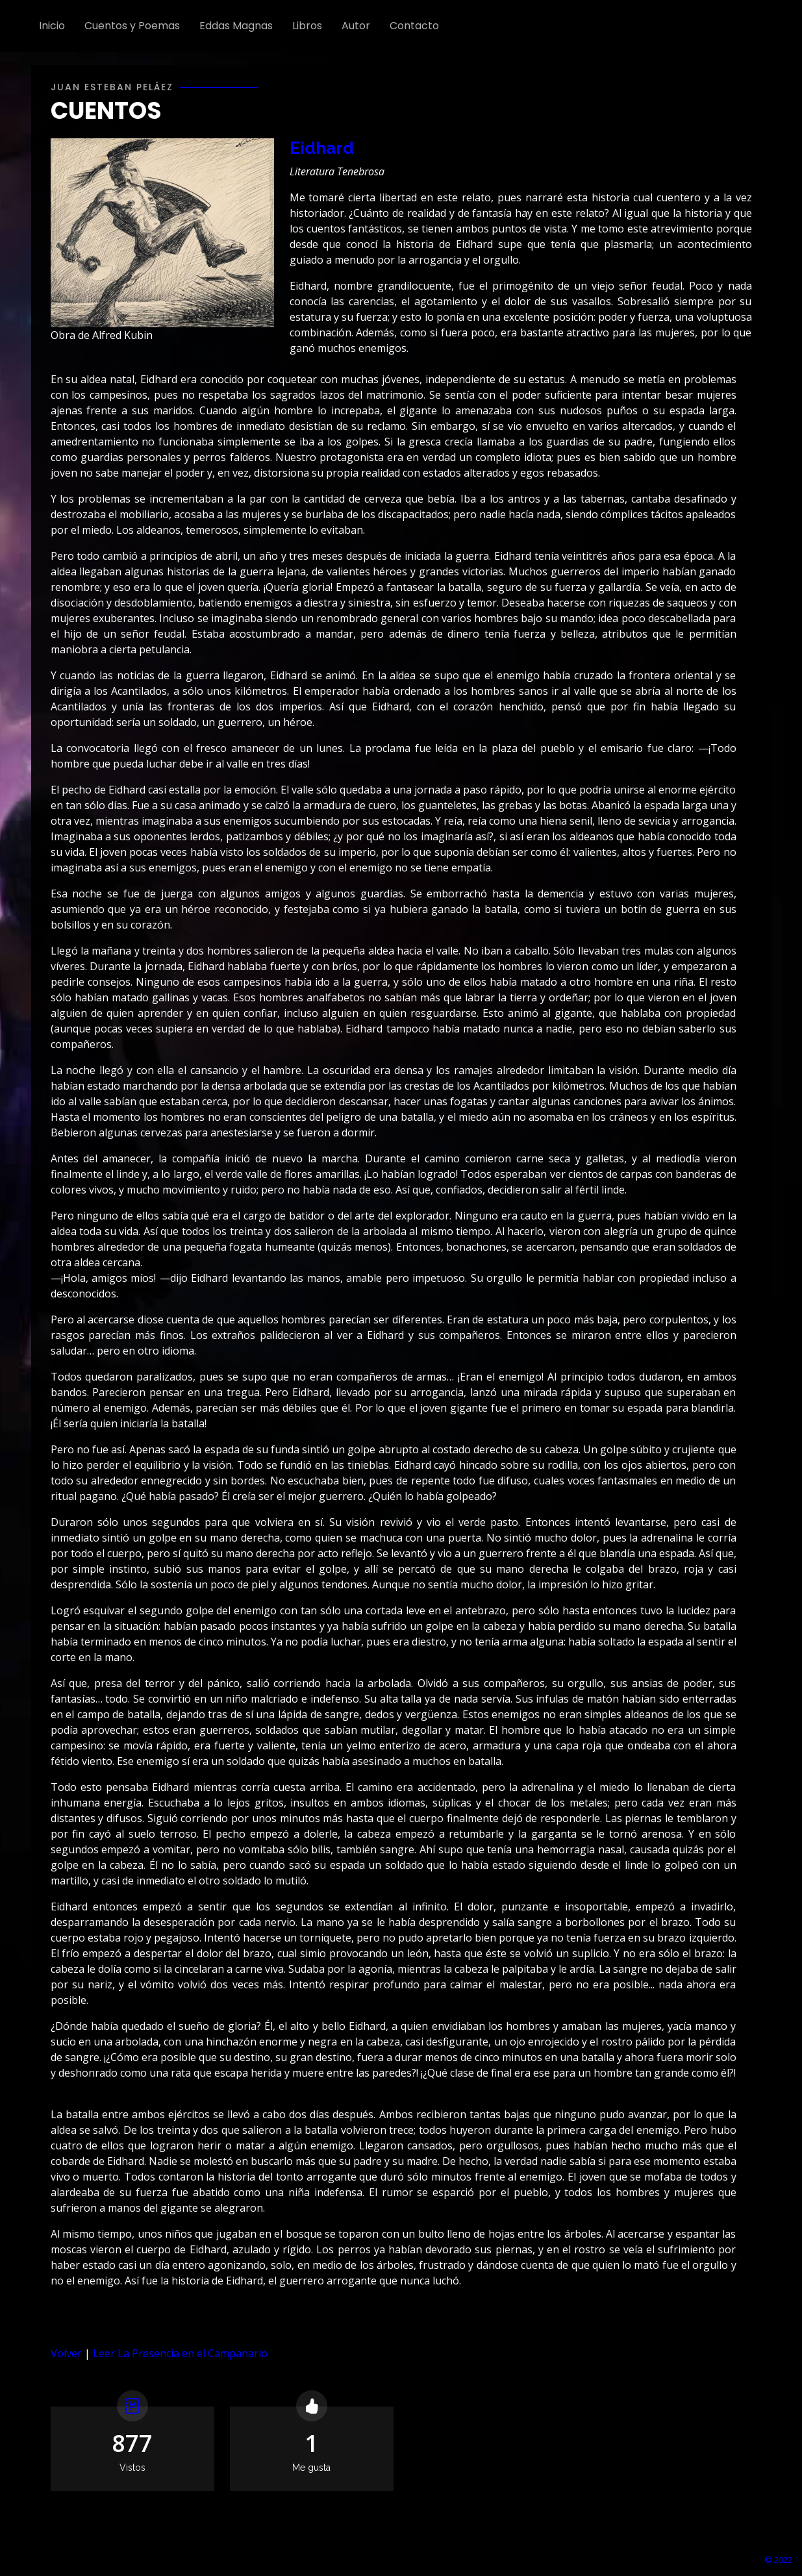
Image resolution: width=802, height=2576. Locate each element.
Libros (307, 25)
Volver (66, 2353)
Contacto (414, 25)
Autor (356, 25)
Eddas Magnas (236, 25)
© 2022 (778, 2560)
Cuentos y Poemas (132, 25)
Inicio (52, 25)
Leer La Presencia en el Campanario (180, 2353)
